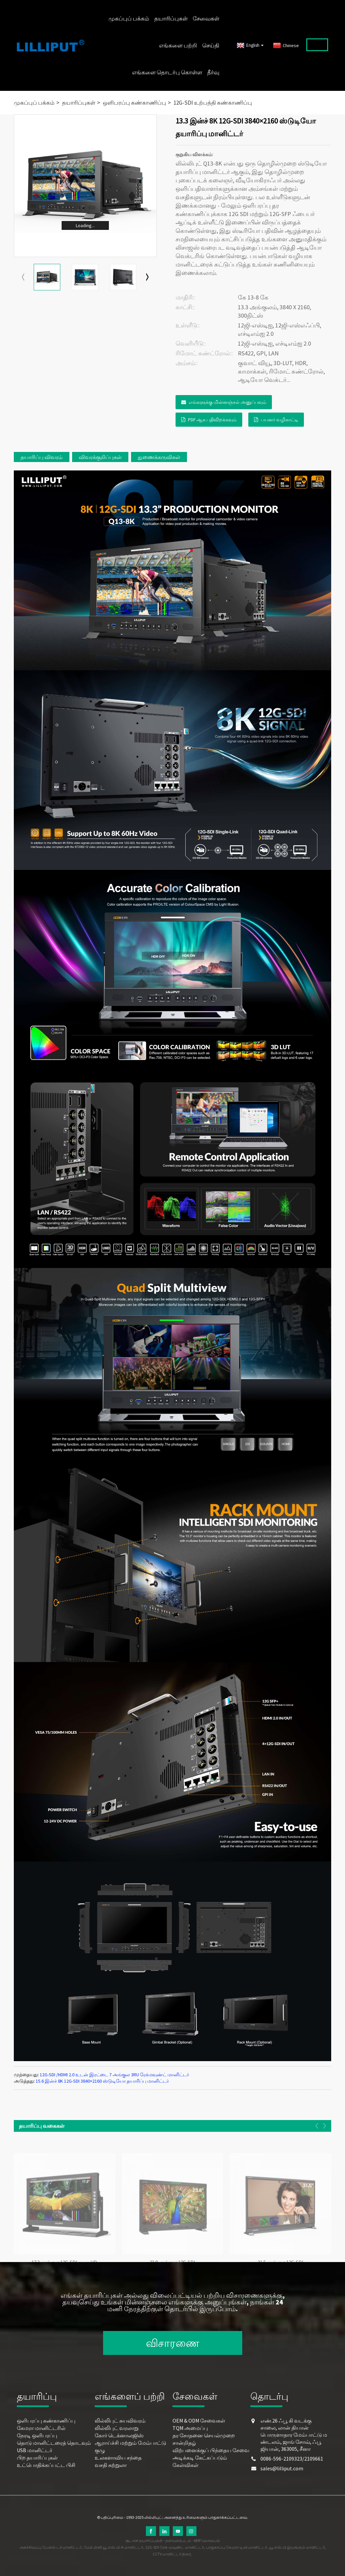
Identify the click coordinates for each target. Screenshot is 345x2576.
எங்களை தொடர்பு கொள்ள (167, 72)
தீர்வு (213, 72)
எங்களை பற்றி (178, 45)
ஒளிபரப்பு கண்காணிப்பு (134, 102)
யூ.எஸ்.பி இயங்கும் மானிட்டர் (297, 2547)
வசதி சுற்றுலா (111, 2465)
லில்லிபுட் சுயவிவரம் (120, 2420)
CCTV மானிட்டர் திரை (172, 2553)
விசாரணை (172, 2343)
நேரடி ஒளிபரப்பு (37, 2435)
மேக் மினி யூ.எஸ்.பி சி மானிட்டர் (113, 2547)
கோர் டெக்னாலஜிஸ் (119, 2435)
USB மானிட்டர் (34, 2450)
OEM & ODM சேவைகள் (198, 2420)
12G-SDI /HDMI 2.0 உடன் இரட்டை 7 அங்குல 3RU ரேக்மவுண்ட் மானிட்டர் (114, 2075)
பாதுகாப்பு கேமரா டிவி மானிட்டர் (236, 2547)
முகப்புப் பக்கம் (128, 18)
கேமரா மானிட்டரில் (41, 2428)
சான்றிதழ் (184, 2442)
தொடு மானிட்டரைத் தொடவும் (54, 2442)
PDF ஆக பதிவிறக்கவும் (212, 420)
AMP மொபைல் (207, 2540)
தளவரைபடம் (178, 2540)
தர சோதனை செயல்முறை (203, 2435)
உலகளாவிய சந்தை (118, 2457)
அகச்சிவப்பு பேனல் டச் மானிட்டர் (50, 2547)
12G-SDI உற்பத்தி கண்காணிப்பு (213, 102)
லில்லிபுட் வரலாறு (116, 2428)
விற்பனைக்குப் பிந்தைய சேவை (210, 2450)
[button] (147, 277)
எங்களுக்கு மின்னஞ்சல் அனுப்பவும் (227, 402)
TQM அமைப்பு (190, 2428)
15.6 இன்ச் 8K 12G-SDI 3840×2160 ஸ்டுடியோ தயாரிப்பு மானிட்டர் (102, 2081)
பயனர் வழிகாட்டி (279, 420)
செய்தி (210, 45)
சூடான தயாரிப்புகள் (144, 2540)
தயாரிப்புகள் (171, 18)
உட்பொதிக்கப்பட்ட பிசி (46, 2465)
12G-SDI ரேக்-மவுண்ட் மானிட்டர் (174, 2547)
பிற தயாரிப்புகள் (37, 2457)
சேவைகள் (206, 18)
